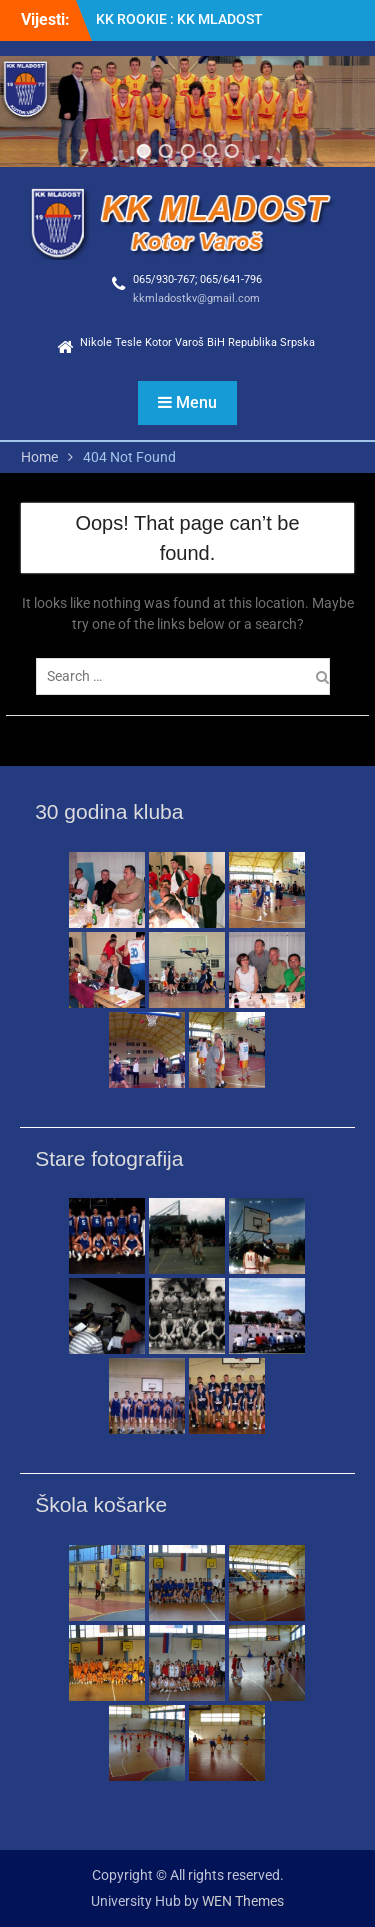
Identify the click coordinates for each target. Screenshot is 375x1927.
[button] (143, 151)
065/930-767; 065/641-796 (197, 279)
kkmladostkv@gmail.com (196, 298)
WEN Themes (243, 1901)
